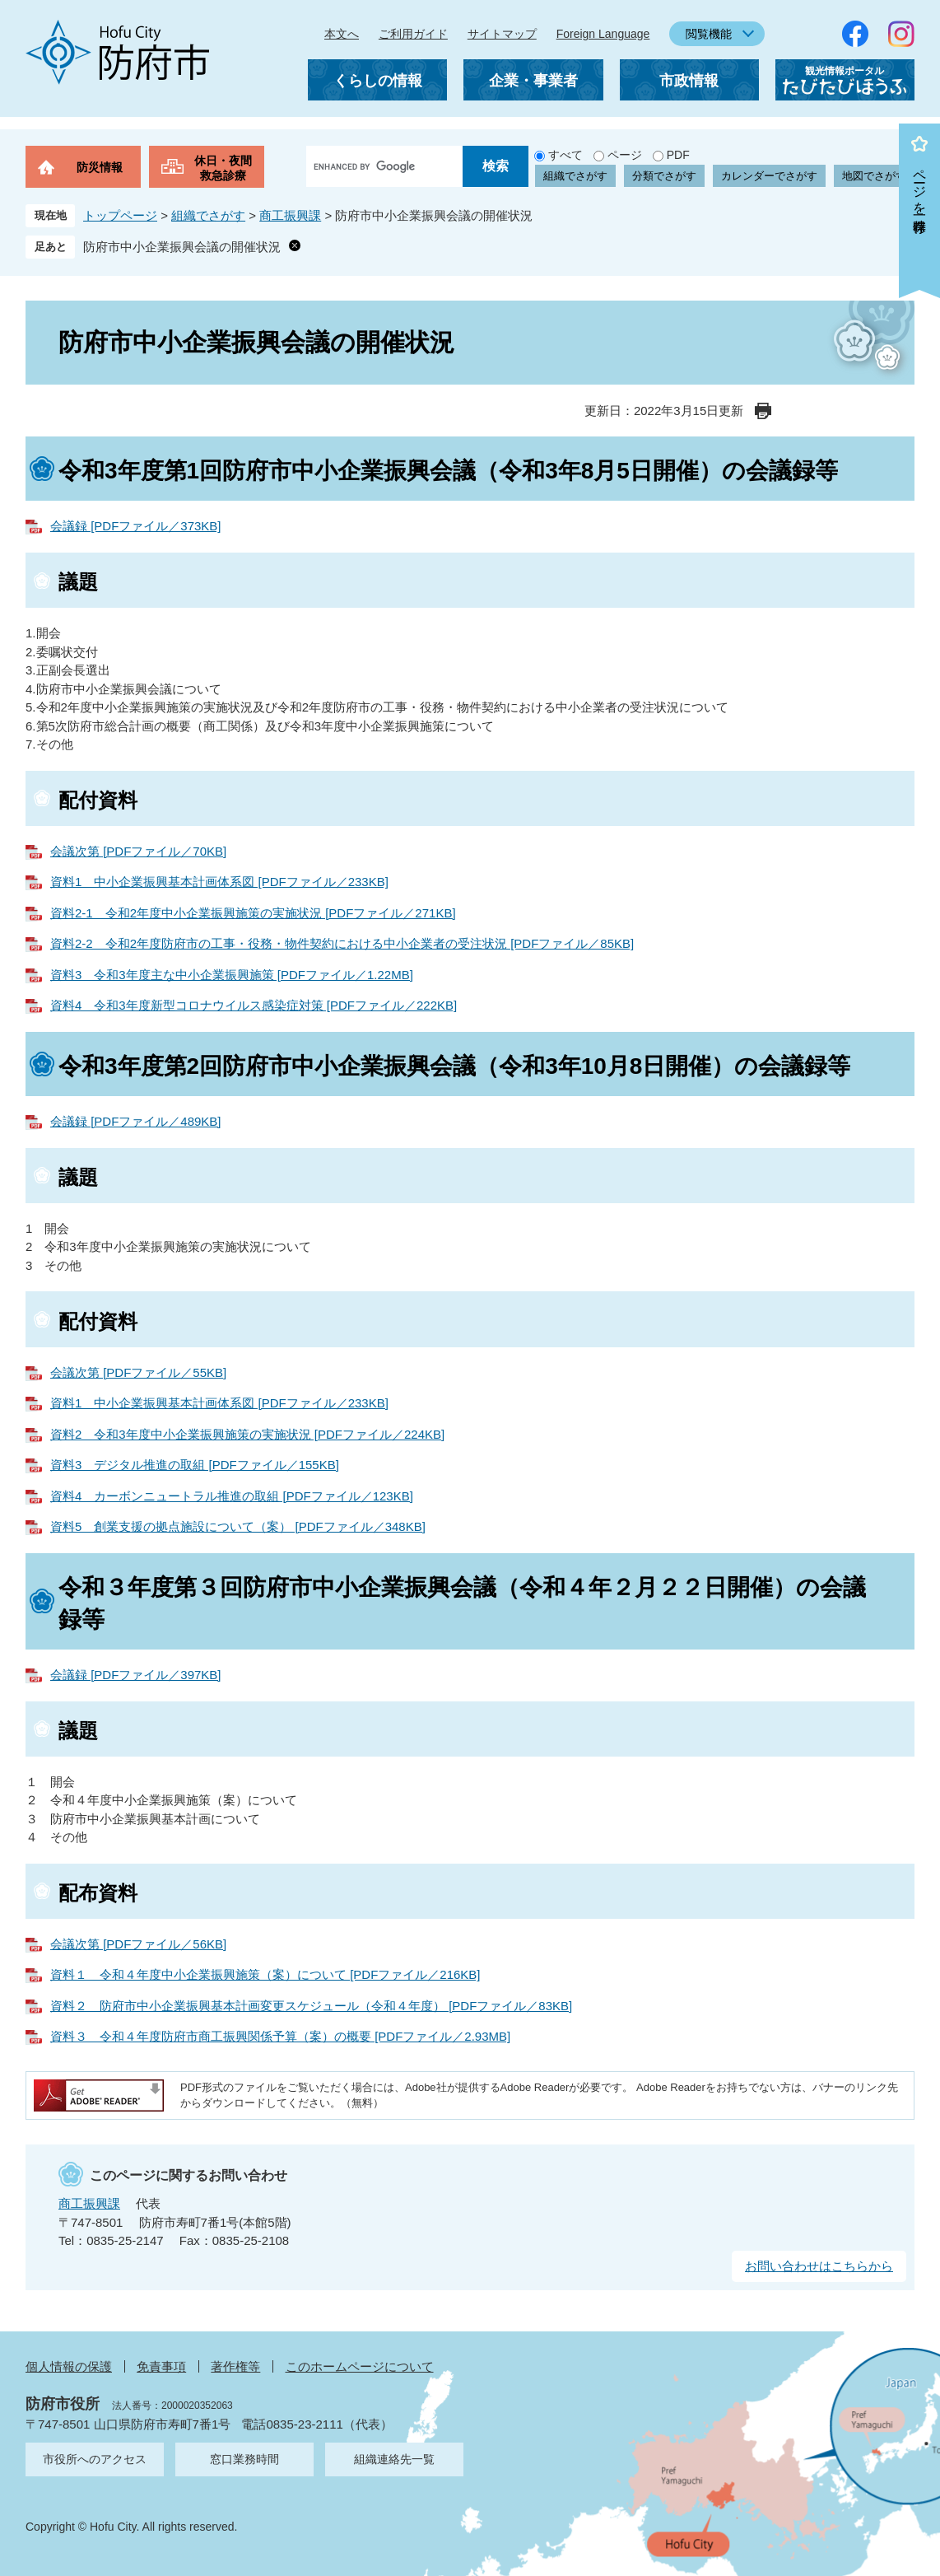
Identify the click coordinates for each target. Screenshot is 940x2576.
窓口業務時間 (244, 2459)
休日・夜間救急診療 (223, 168)
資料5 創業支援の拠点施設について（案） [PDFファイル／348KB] (238, 1526)
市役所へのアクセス (95, 2459)
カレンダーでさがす (769, 176)
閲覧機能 (709, 33)
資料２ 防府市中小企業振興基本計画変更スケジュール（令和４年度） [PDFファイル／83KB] (311, 2006)
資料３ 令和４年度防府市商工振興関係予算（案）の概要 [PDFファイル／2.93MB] (280, 2036)
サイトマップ (502, 33)
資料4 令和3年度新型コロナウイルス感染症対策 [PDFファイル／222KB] (253, 1005)
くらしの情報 (377, 80)
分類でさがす (664, 176)
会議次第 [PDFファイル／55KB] (138, 1372)
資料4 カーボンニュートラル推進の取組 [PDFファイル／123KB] (231, 1496)
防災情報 (100, 167)
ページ (624, 154)
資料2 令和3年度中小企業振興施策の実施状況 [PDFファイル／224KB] (247, 1434)
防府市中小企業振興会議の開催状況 (182, 247)
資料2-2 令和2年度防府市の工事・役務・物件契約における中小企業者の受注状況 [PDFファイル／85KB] (342, 943)
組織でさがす (575, 176)
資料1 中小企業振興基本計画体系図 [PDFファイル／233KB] (219, 882)
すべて (565, 154)
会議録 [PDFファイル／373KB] (135, 526)
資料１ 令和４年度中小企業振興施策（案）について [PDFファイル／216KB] (265, 1974)
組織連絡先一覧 (394, 2459)
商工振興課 (290, 215)
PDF (678, 154)
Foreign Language (603, 33)
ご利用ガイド (413, 33)
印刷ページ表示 (763, 411)
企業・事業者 (533, 80)
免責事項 (161, 2366)
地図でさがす (874, 176)
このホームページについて (360, 2366)
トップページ (120, 215)
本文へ (341, 33)
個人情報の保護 (69, 2366)
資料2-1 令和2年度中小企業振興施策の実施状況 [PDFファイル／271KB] (253, 913)
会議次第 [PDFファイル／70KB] (138, 851)
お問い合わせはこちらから (819, 2266)
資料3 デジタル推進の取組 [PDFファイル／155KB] (194, 1465)
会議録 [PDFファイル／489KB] (135, 1121)
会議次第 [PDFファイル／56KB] (138, 1944)
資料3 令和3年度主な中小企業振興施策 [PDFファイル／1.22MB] (231, 975)
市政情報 (689, 80)
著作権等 (235, 2366)
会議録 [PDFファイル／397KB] (135, 1675)
